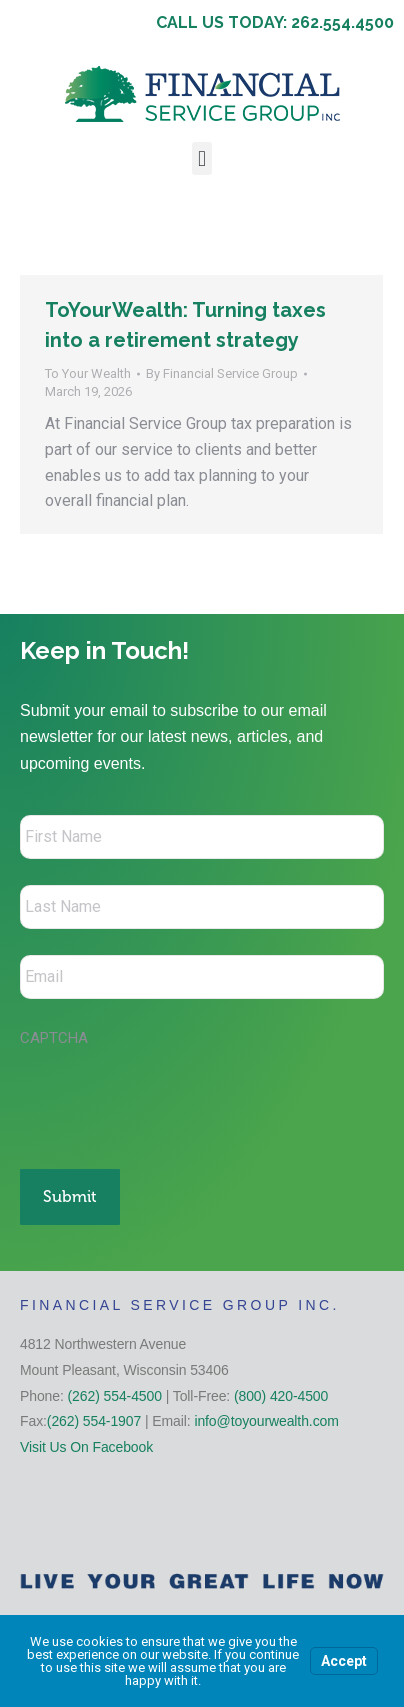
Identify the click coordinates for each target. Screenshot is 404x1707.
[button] (201, 158)
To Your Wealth (88, 373)
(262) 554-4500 (115, 1396)
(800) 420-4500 (281, 1396)
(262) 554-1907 (94, 1421)
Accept (344, 1661)
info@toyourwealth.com (266, 1421)
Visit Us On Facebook (86, 1447)
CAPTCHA (54, 1038)
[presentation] (172, 1098)
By (222, 373)
